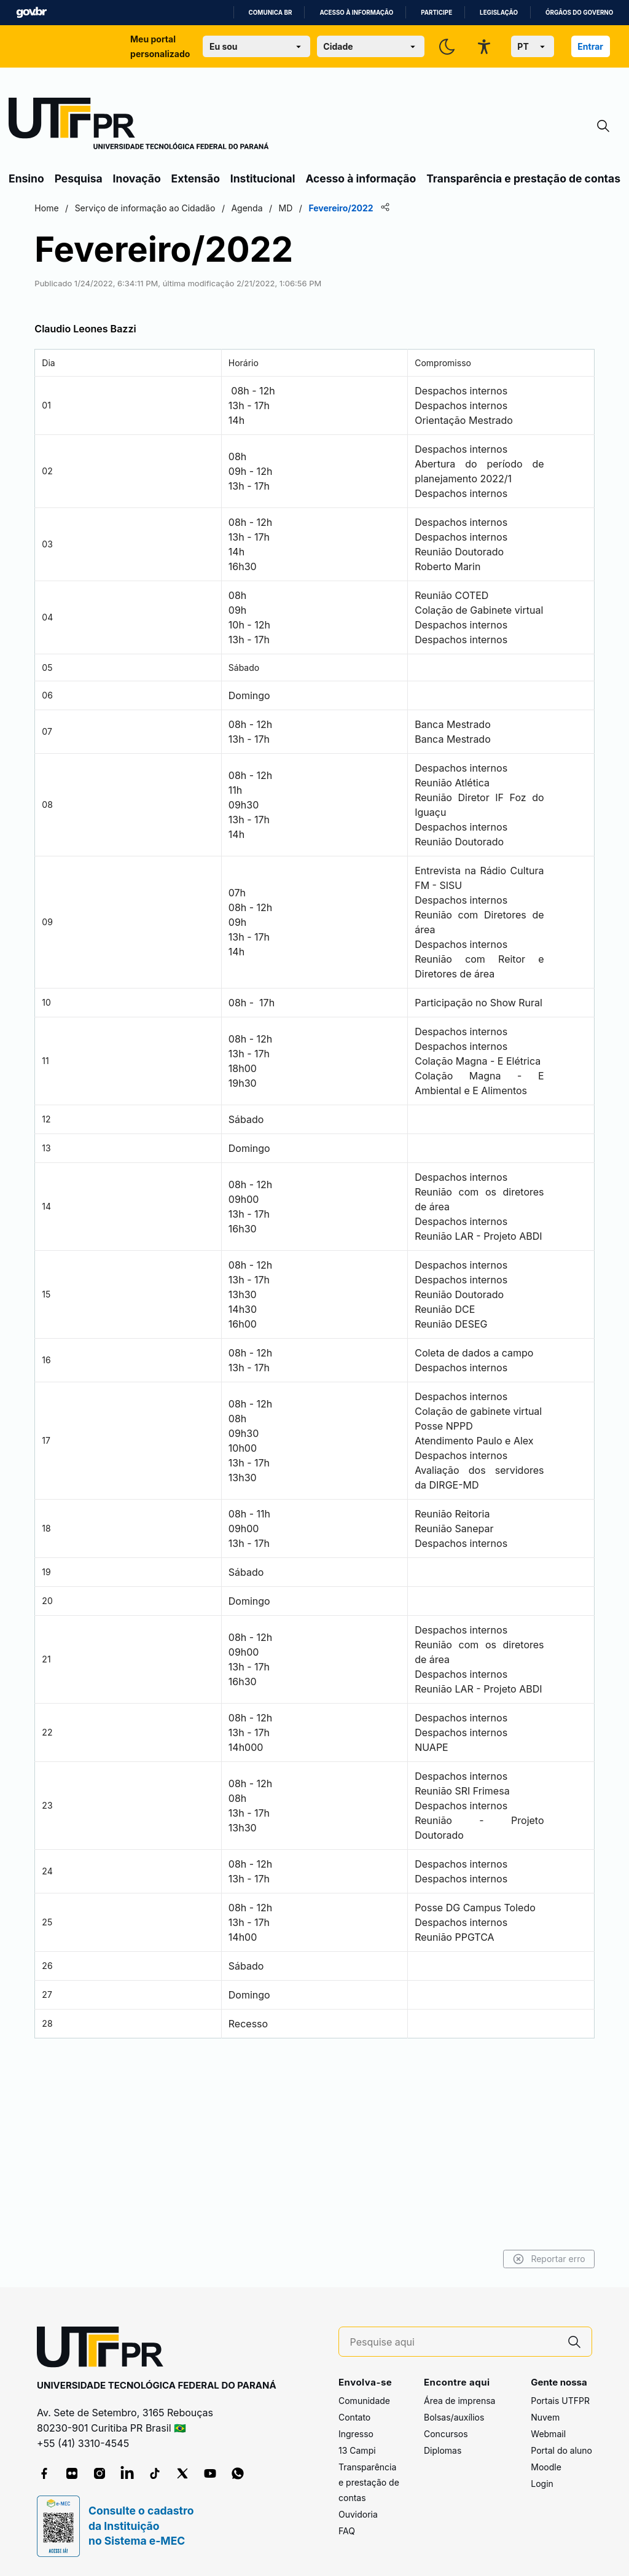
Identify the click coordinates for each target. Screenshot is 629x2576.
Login (542, 2484)
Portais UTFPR (560, 2401)
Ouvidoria (358, 2515)
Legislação (499, 12)
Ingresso (355, 2434)
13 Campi (357, 2451)
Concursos (446, 2434)
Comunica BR (270, 12)
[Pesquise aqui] (454, 2342)
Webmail (548, 2434)
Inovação (137, 178)
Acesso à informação (356, 12)
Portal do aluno (561, 2451)
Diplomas (442, 2451)
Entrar (590, 46)
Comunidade (364, 2401)
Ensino (26, 178)
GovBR (31, 12)
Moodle (546, 2467)
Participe (436, 12)
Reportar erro (489, 2259)
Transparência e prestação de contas (523, 178)
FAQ (346, 2531)
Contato (354, 2418)
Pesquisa (79, 178)
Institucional (262, 178)
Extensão (195, 178)
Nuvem (545, 2418)
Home (106, 208)
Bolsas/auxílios (454, 2418)
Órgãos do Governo (579, 12)
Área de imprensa (459, 2401)
